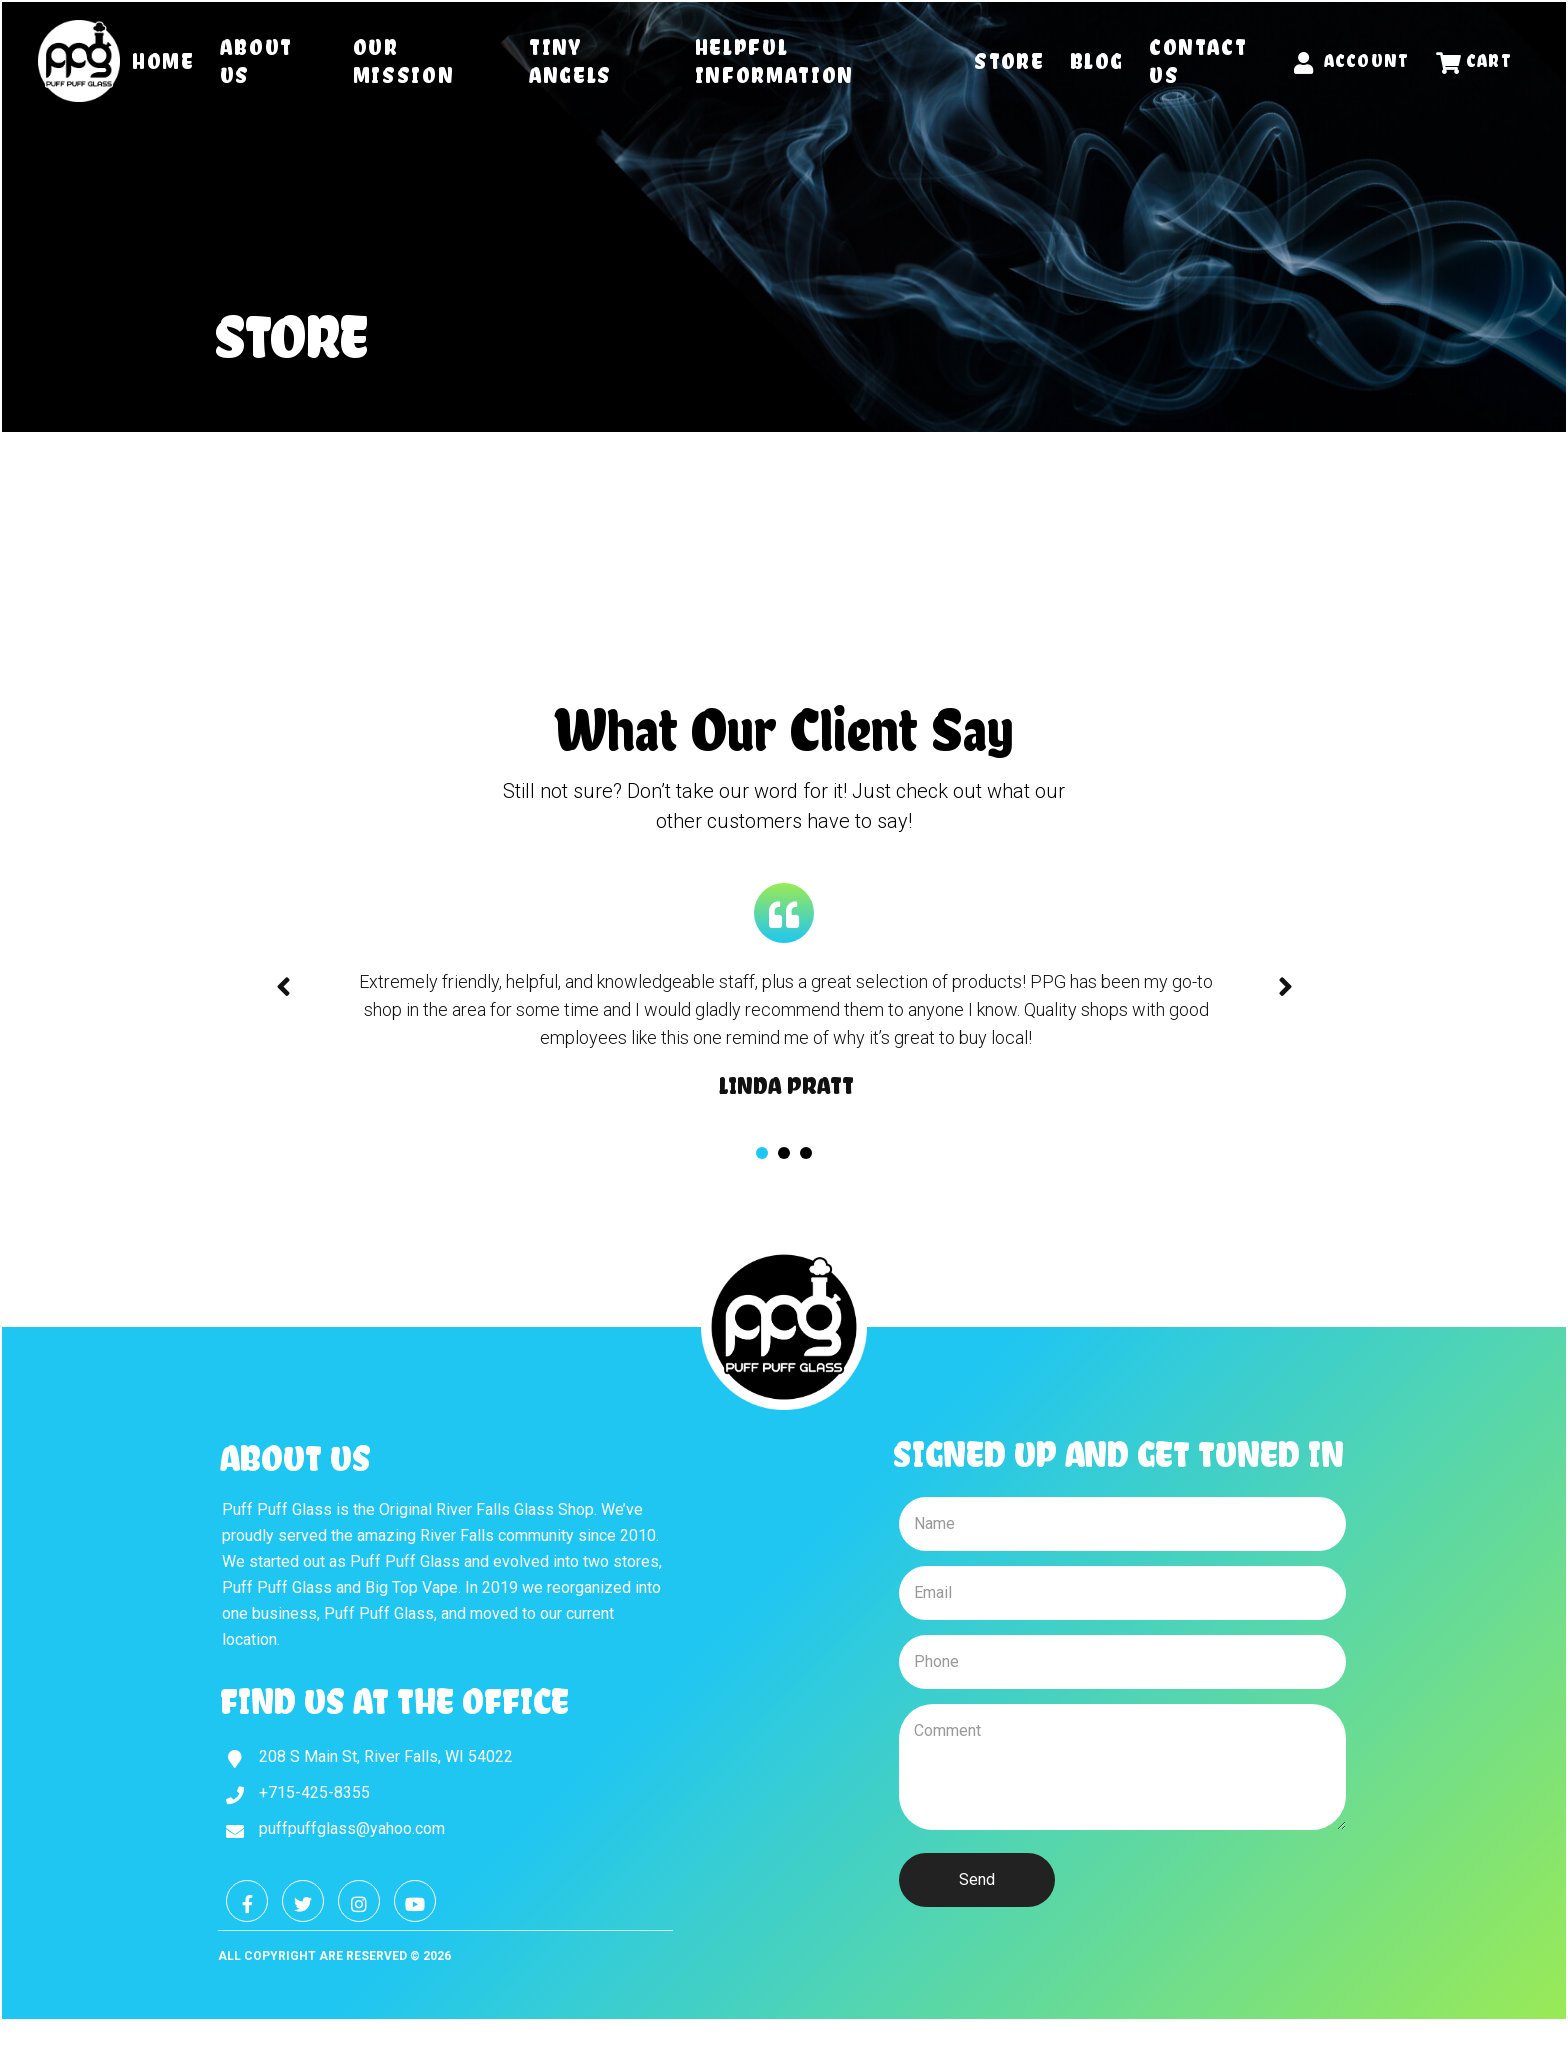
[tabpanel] (786, 1034)
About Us (256, 61)
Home (163, 61)
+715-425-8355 (314, 1792)
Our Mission (404, 61)
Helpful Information (774, 61)
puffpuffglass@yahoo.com (352, 1828)
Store (1009, 61)
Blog (1097, 61)
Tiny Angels (570, 61)
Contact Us (1198, 61)
